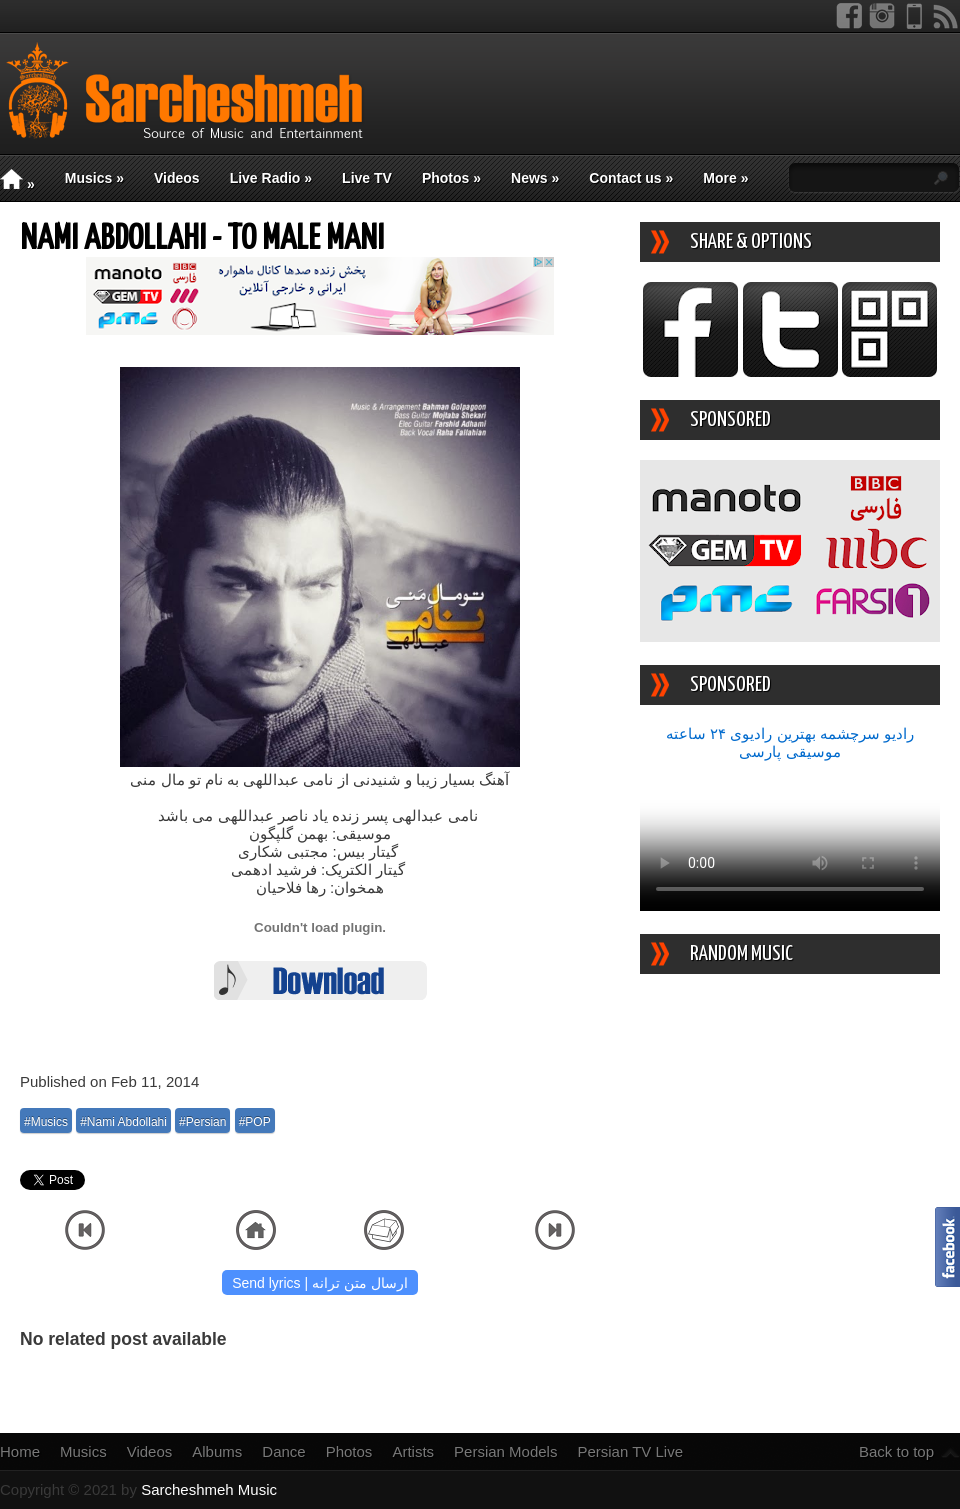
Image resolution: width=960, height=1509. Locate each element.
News (535, 178)
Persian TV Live (630, 1451)
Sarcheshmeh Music (209, 1489)
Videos (177, 178)
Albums (217, 1451)
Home (20, 1451)
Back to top (896, 1451)
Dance (283, 1451)
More (725, 178)
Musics (94, 178)
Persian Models (505, 1451)
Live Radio (271, 178)
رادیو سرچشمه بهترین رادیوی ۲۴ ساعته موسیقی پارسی (790, 742)
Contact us (631, 178)
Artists (413, 1451)
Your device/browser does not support (790, 836)
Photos (451, 178)
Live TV (367, 178)
